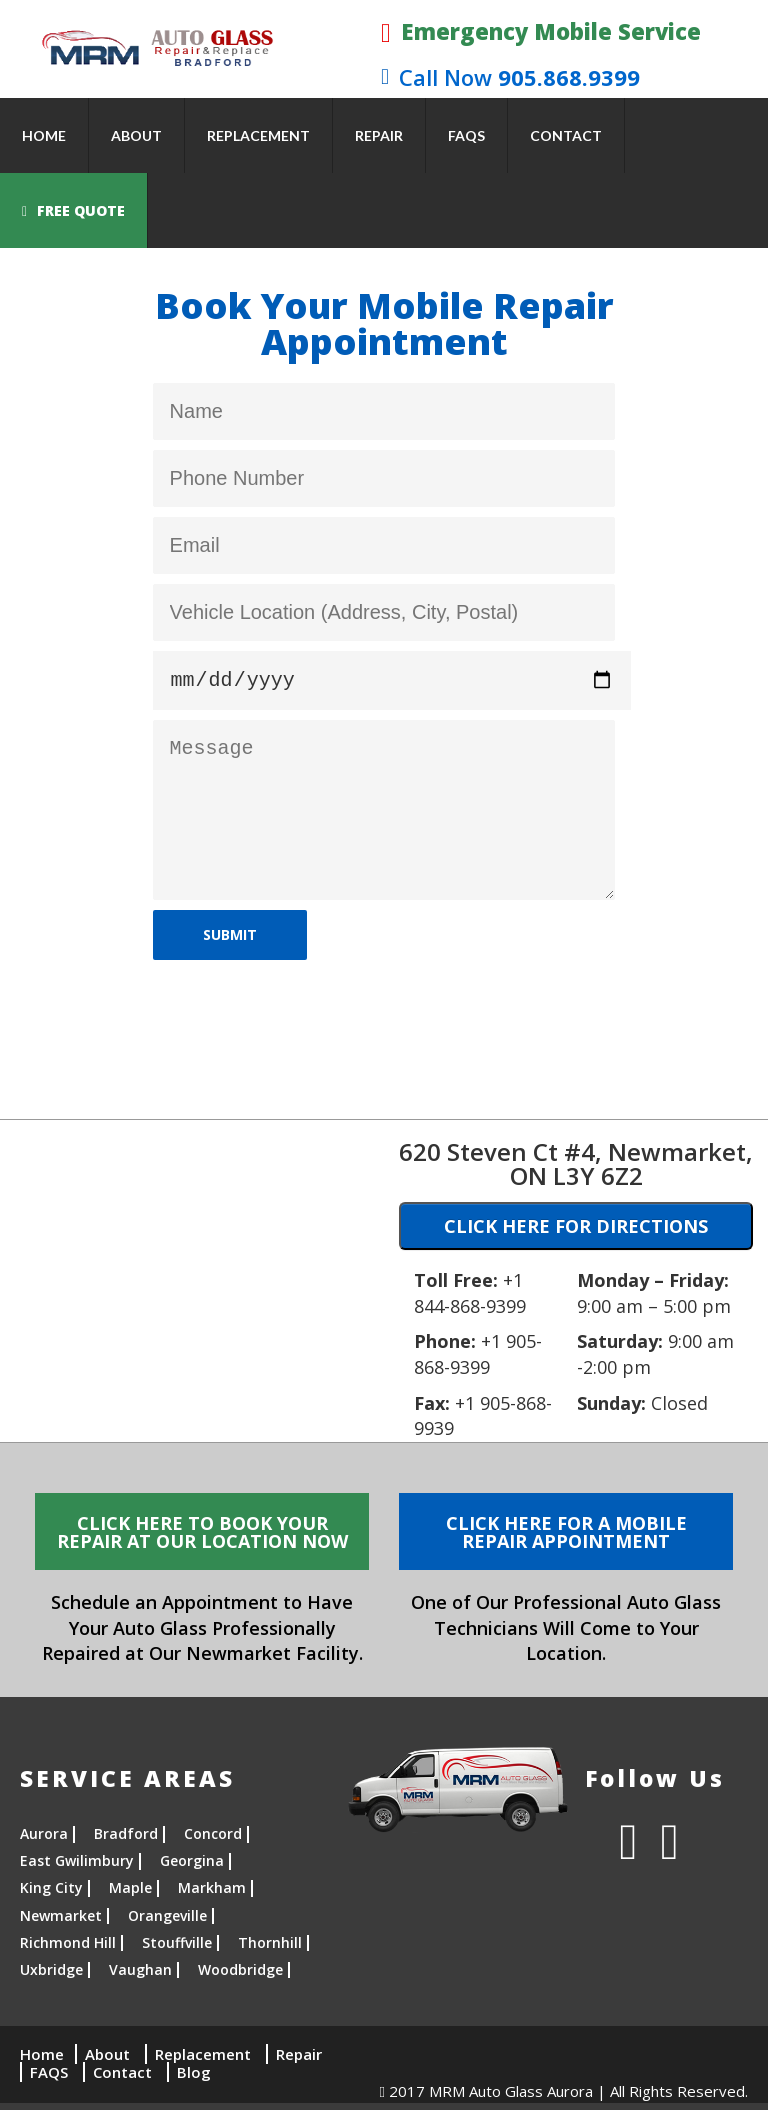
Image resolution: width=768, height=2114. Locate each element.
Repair (379, 135)
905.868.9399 (510, 77)
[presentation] (305, 1013)
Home (44, 135)
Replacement (258, 135)
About (136, 135)
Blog (194, 2076)
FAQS (466, 135)
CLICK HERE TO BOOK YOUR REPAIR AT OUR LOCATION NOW (202, 1536)
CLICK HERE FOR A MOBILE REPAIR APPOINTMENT (566, 1536)
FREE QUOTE (73, 210)
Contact (566, 135)
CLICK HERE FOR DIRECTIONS (576, 1230)
